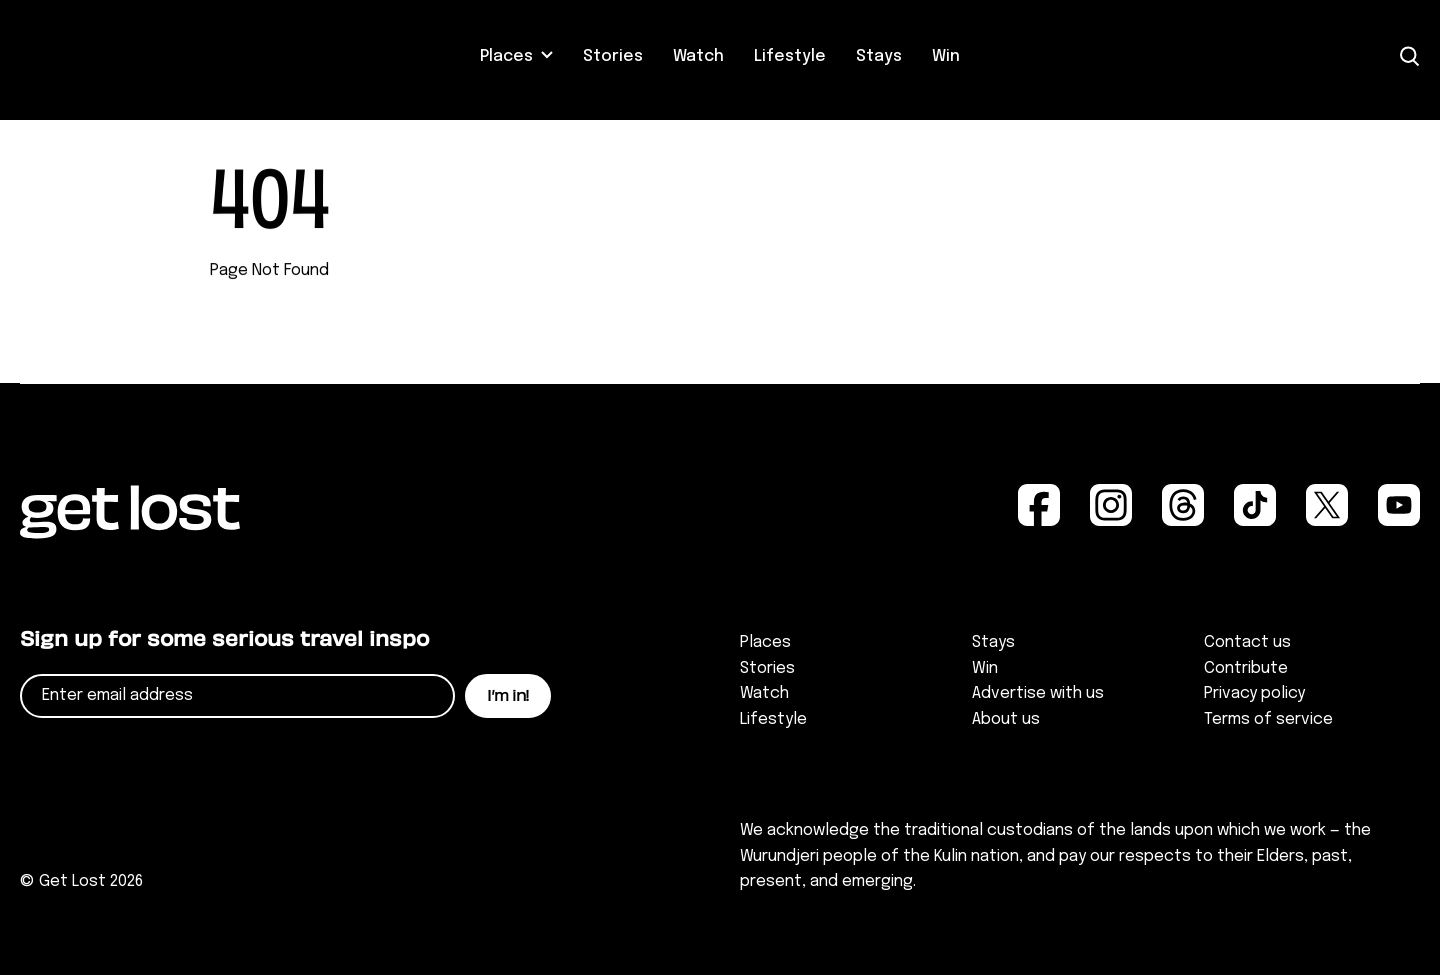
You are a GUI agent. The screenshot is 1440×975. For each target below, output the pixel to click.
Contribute (1246, 668)
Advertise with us (1038, 693)
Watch (698, 56)
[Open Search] (1410, 56)
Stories (613, 56)
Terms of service (1268, 719)
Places (506, 56)
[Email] (237, 696)
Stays (879, 56)
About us (1006, 719)
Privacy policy (1254, 693)
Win (946, 56)
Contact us (1247, 642)
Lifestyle (790, 56)
